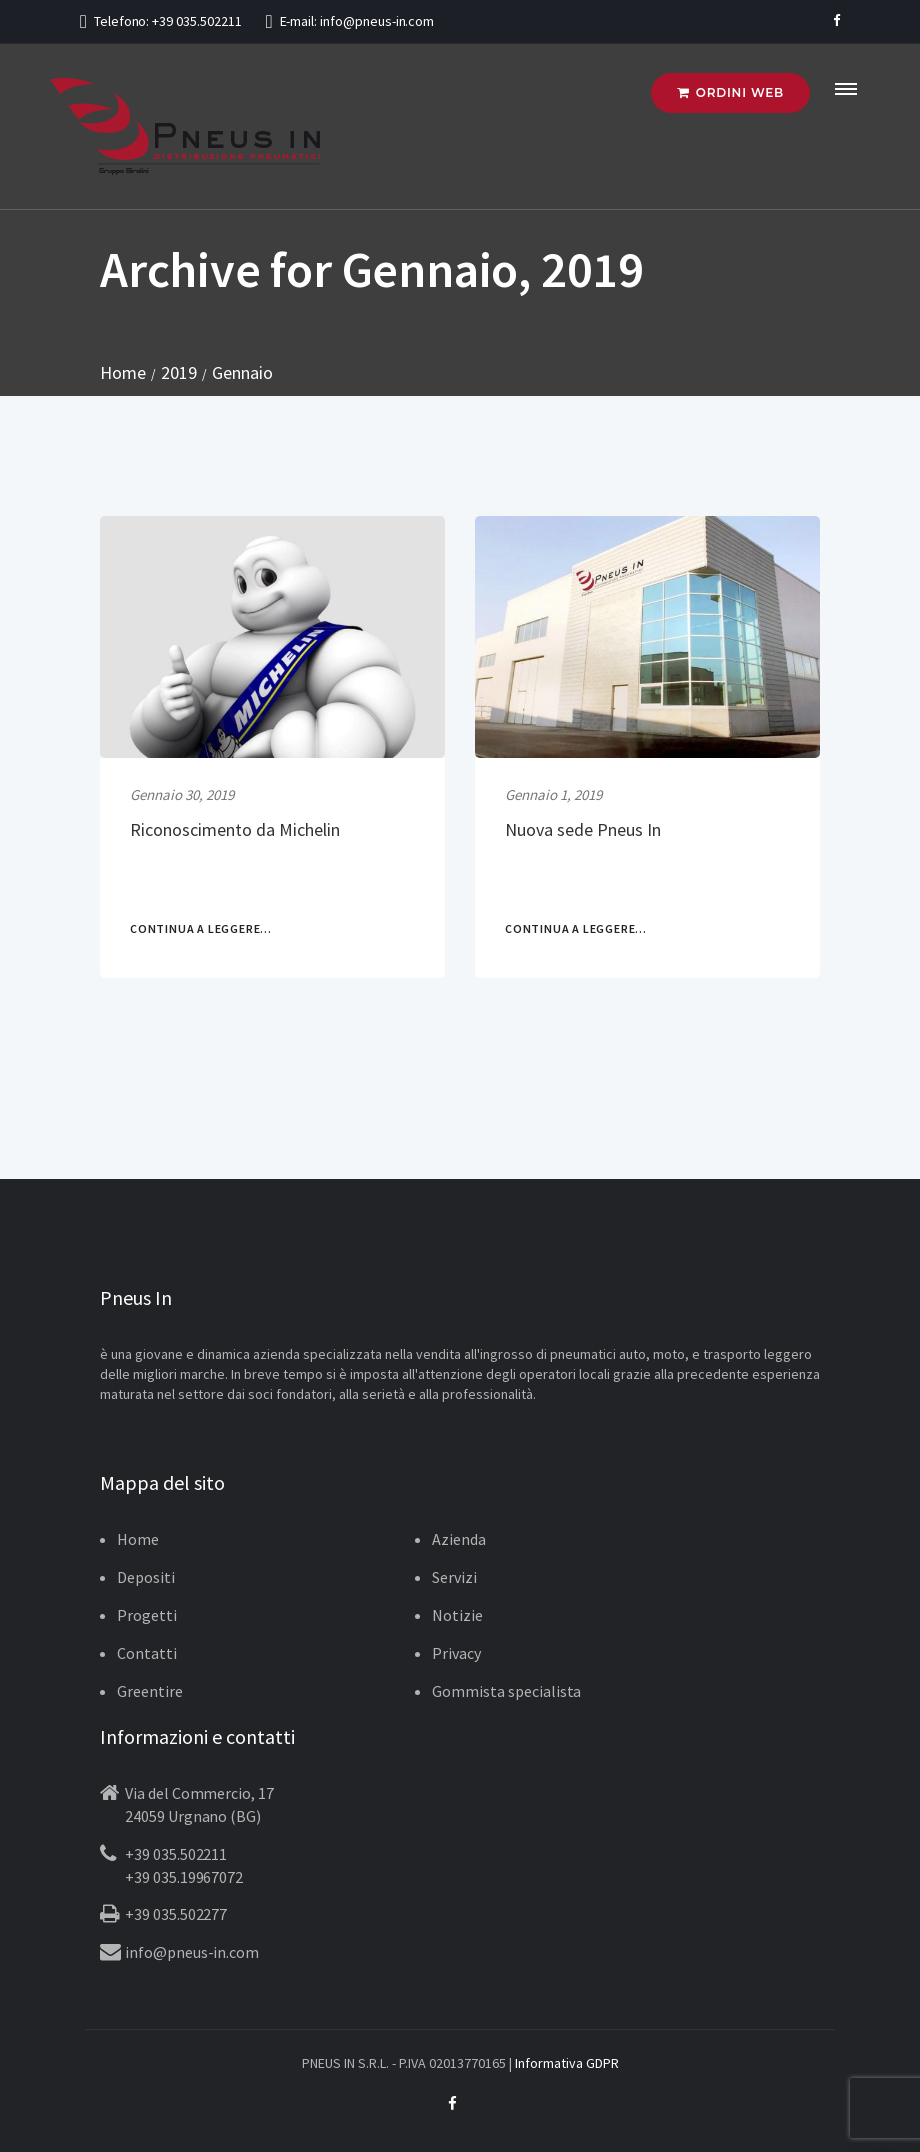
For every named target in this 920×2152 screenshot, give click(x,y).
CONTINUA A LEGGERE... (201, 928)
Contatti (147, 1653)
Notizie (457, 1615)
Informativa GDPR (567, 2063)
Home (138, 1539)
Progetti (147, 1615)
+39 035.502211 (196, 21)
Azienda (459, 1539)
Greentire (150, 1691)
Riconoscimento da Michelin (235, 829)
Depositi (146, 1577)
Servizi (454, 1577)
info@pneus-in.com (377, 21)
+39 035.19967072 (184, 1877)
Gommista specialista (506, 1691)
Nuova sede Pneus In (583, 829)
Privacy (456, 1653)
